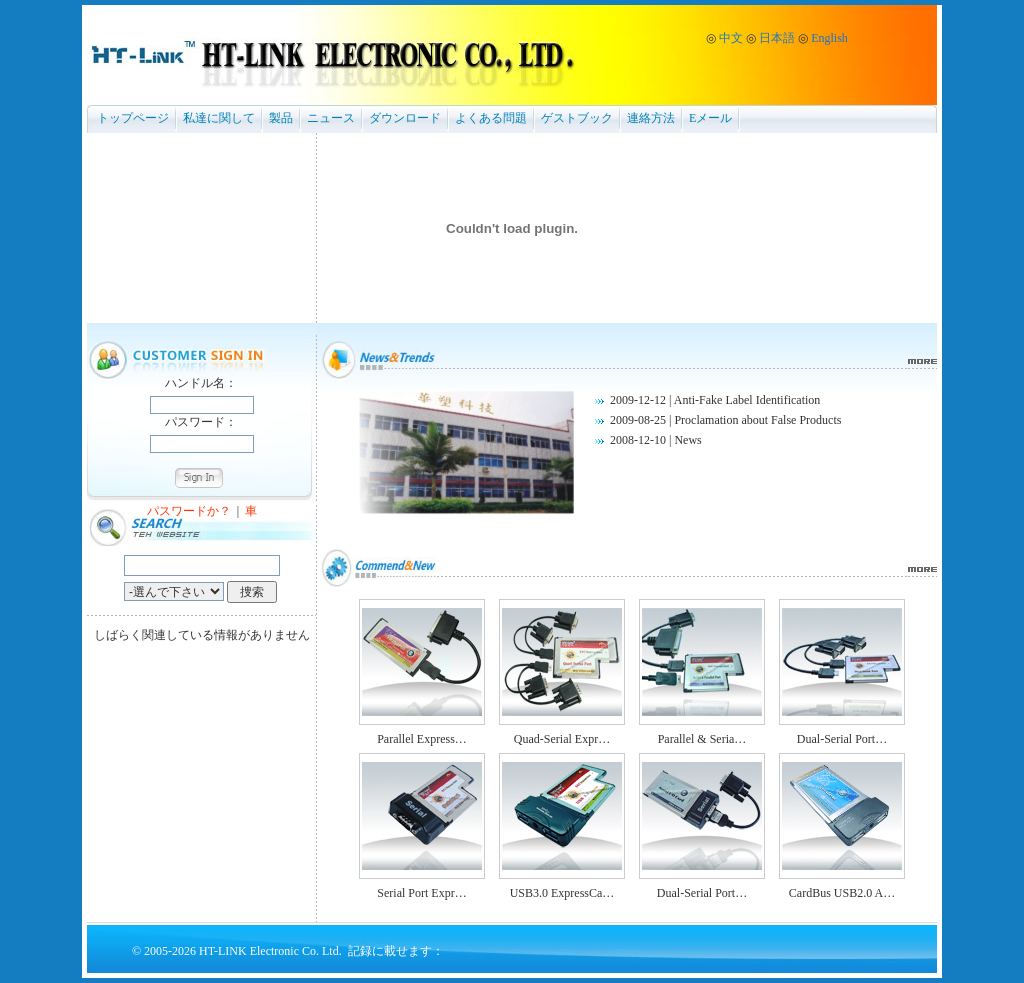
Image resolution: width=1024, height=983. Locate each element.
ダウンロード (405, 118)
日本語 (777, 38)
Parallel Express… (422, 739)
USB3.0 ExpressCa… (562, 893)
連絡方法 (651, 118)
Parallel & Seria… (702, 739)
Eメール (710, 118)
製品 (281, 118)
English (829, 38)
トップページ (133, 118)
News (687, 440)
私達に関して (219, 118)
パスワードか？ (189, 511)
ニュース (331, 118)
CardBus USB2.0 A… (842, 893)
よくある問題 (491, 118)
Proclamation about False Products (757, 420)
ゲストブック (577, 118)
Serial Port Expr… (421, 893)
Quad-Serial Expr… (562, 739)
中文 (731, 38)
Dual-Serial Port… (842, 739)
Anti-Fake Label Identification (747, 400)
